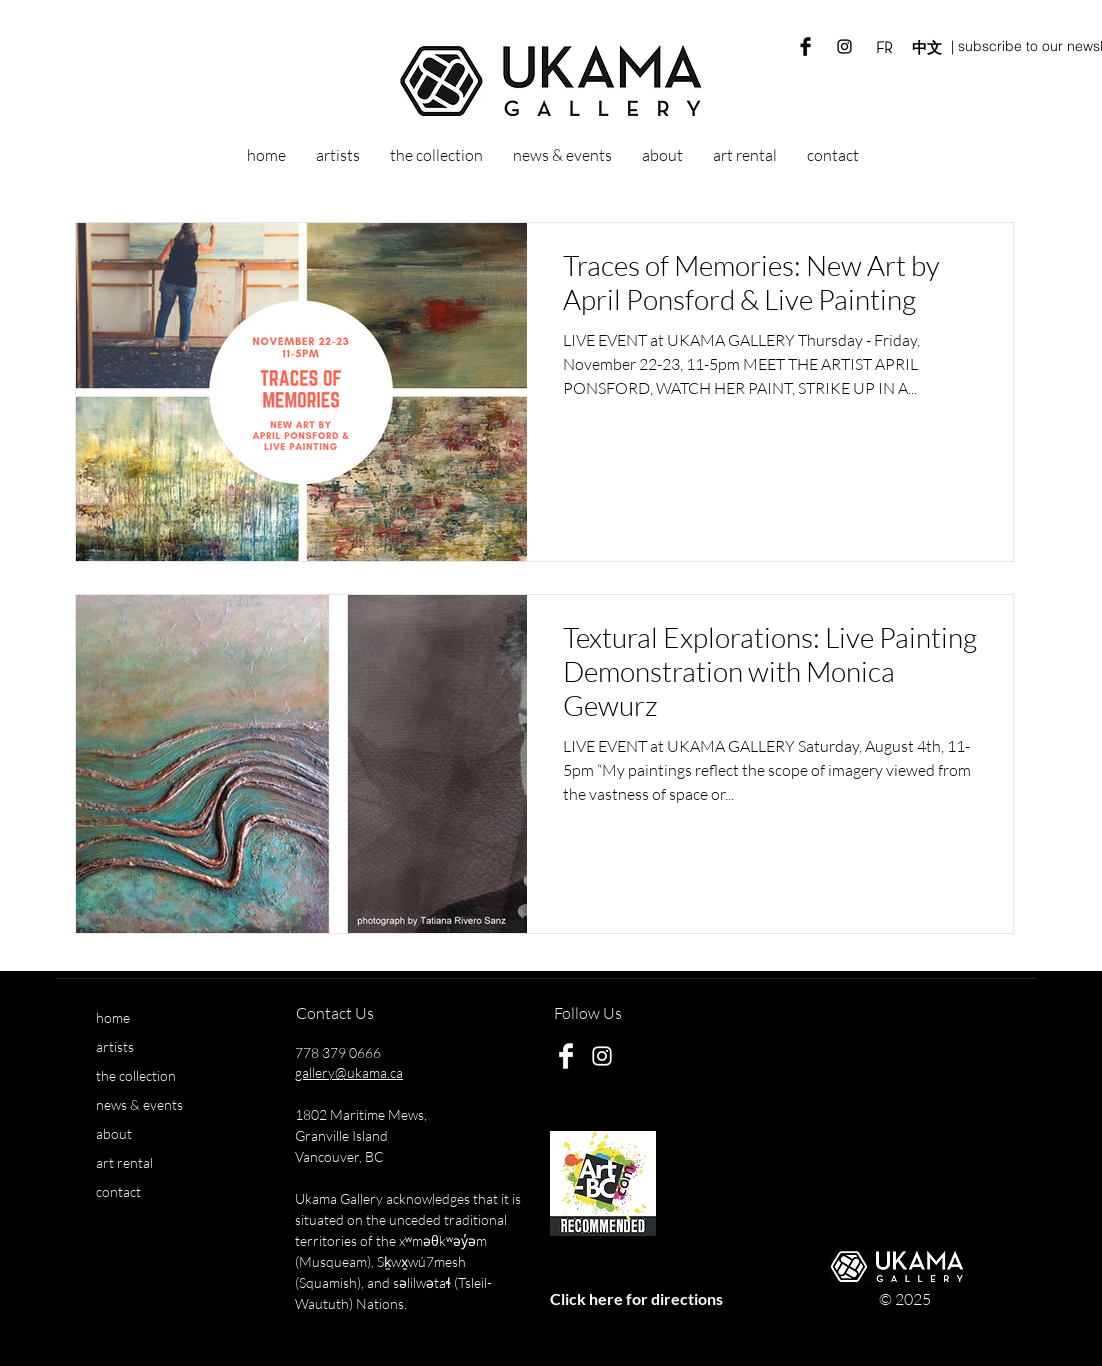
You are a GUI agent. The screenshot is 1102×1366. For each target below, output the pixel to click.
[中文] (926, 48)
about (114, 1133)
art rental (124, 1162)
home (113, 1017)
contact (118, 1191)
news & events (139, 1104)
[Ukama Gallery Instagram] (844, 46)
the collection (136, 1075)
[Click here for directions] (636, 1299)
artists (115, 1046)
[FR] (883, 48)
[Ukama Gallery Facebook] (805, 46)
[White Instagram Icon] (602, 1056)
